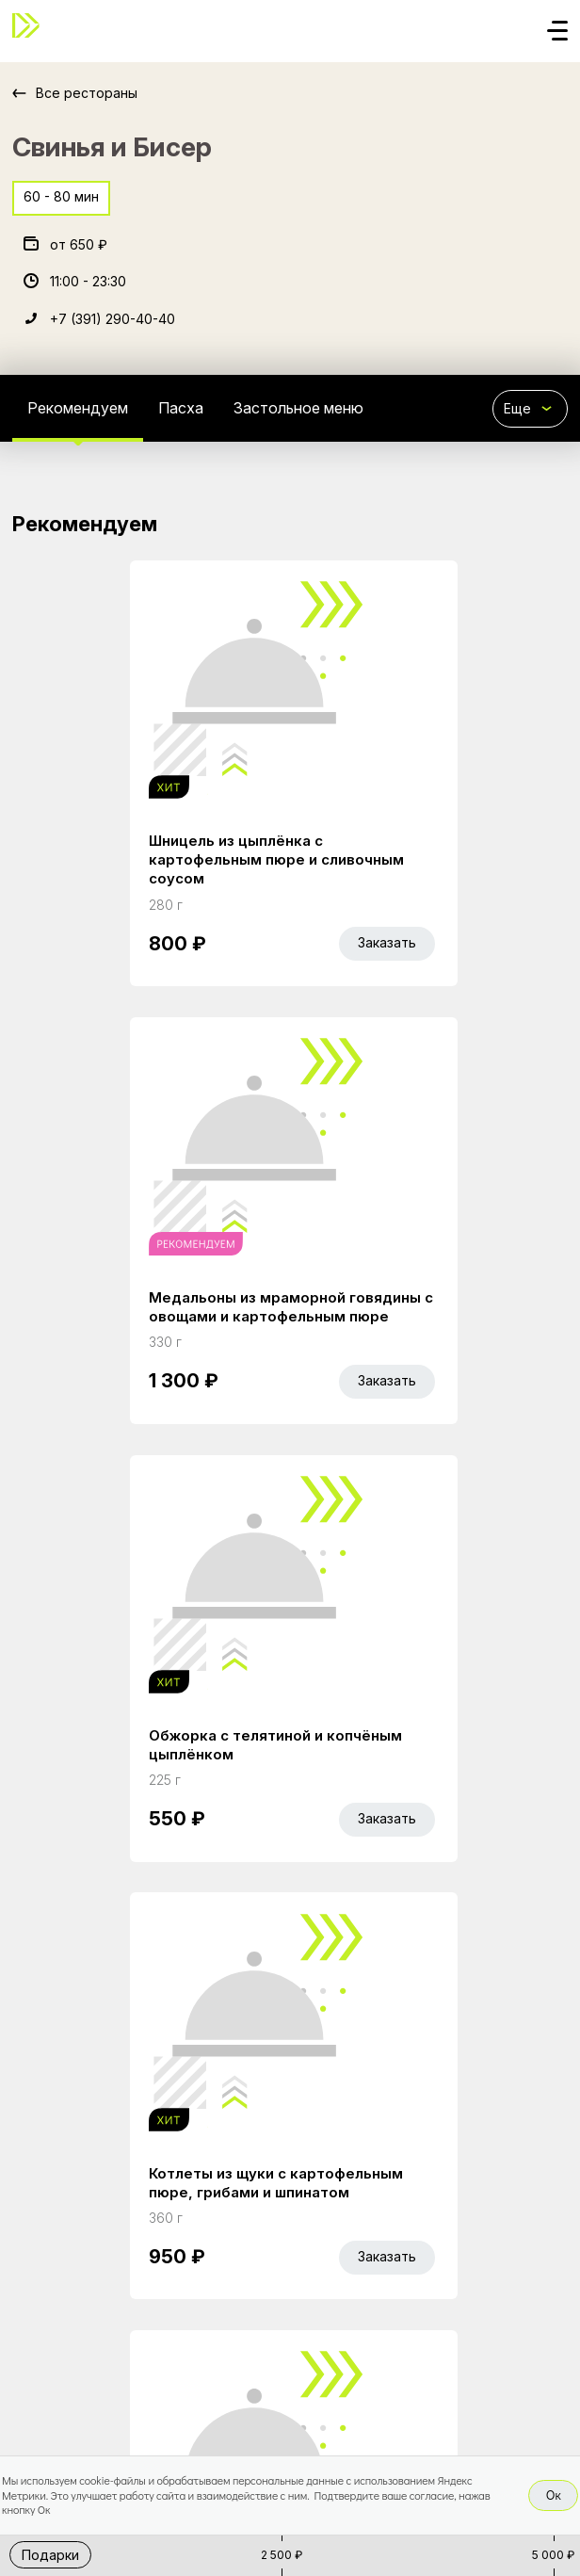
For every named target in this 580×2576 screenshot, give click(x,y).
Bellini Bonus (194, 2314)
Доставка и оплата (467, 2314)
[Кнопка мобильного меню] (557, 32)
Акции (110, 2314)
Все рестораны (86, 93)
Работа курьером (318, 2314)
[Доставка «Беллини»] (31, 25)
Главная (41, 2314)
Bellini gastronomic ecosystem (156, 2398)
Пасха (180, 407)
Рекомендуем (77, 407)
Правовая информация (93, 2345)
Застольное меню (298, 407)
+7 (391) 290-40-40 (112, 319)
